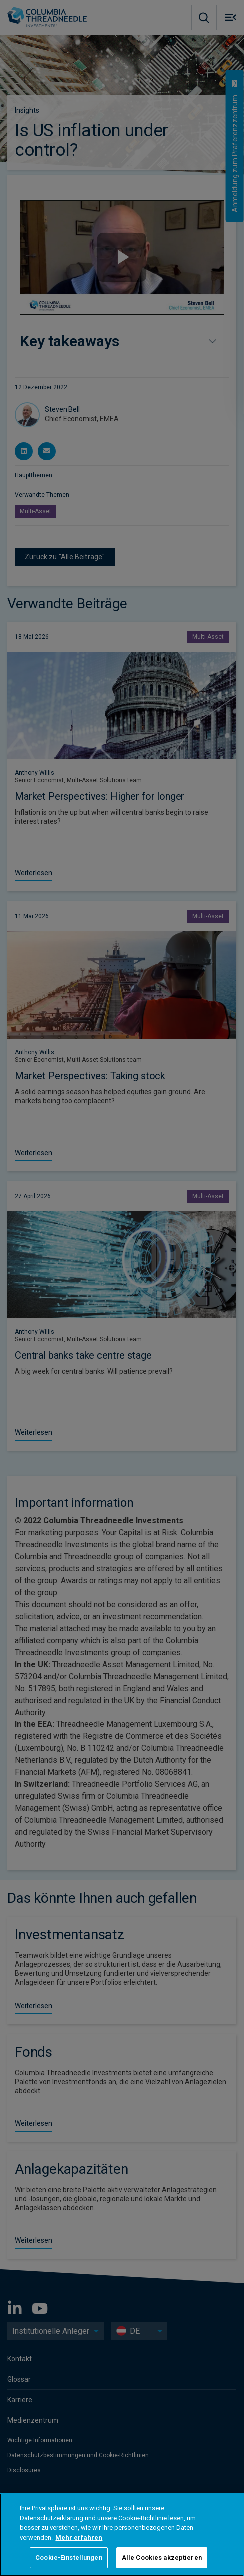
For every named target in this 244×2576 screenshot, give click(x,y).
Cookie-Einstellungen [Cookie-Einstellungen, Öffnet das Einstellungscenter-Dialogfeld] (69, 2557)
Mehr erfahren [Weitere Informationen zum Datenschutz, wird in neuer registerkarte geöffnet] (79, 2537)
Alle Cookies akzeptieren (162, 2557)
